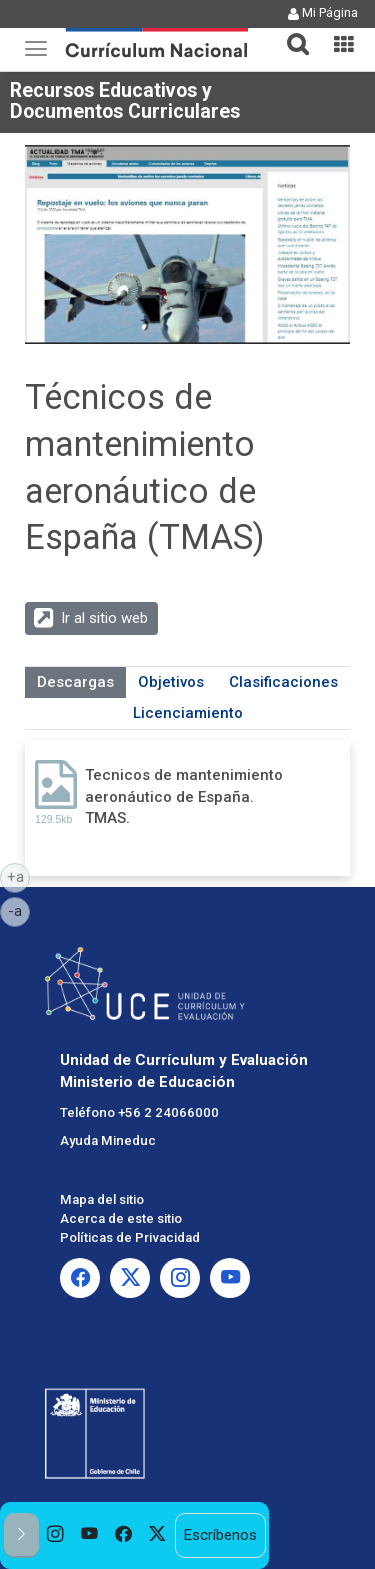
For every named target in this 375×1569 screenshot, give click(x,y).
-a (19, 910)
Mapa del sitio (102, 1199)
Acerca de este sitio (121, 1218)
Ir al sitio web (104, 618)
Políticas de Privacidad (130, 1237)
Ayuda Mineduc (108, 1140)
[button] (290, 32)
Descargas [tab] (75, 682)
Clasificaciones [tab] (283, 682)
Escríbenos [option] (220, 1535)
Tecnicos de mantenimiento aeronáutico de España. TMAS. (184, 796)
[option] (56, 1535)
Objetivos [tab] (171, 682)
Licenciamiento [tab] (188, 713)
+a (19, 876)
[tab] (290, 32)
